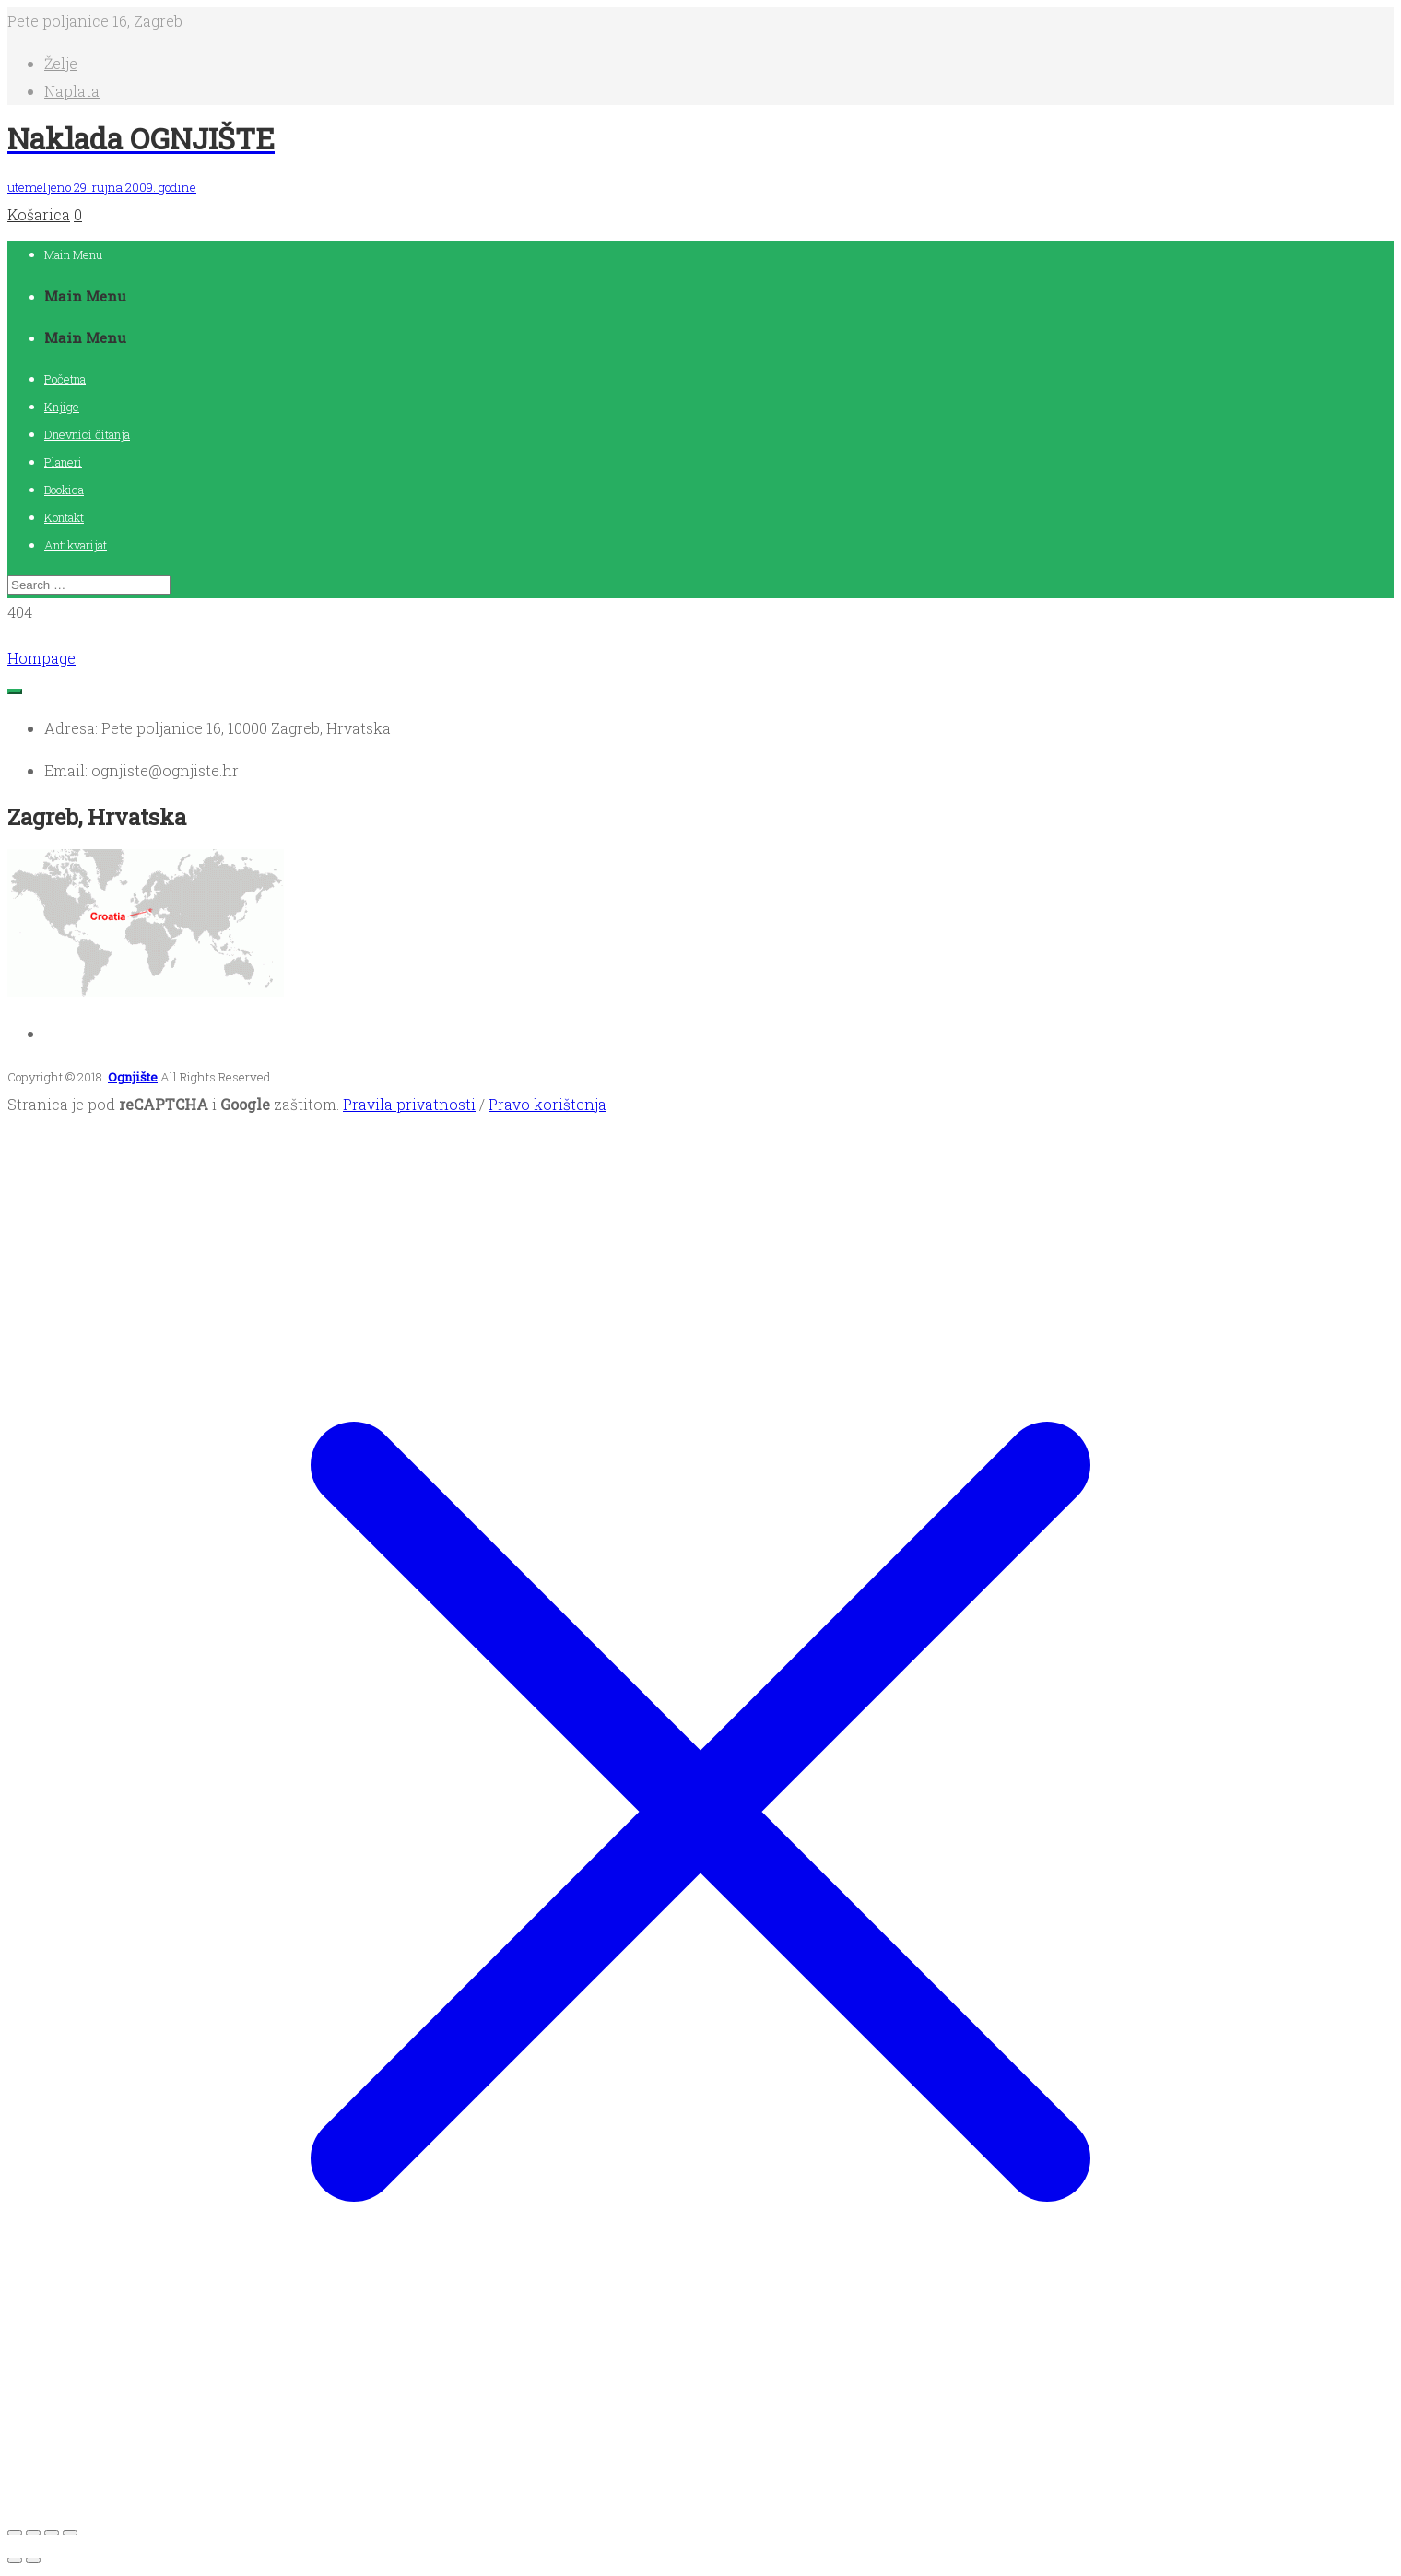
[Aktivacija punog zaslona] (33, 2532)
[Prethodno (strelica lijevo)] (14, 2560)
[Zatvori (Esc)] (70, 2532)
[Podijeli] (51, 2532)
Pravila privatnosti (409, 1104)
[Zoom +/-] (14, 2532)
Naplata (72, 90)
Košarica (38, 214)
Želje (60, 63)
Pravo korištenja (547, 1104)
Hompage (41, 658)
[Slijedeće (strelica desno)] (33, 2560)
